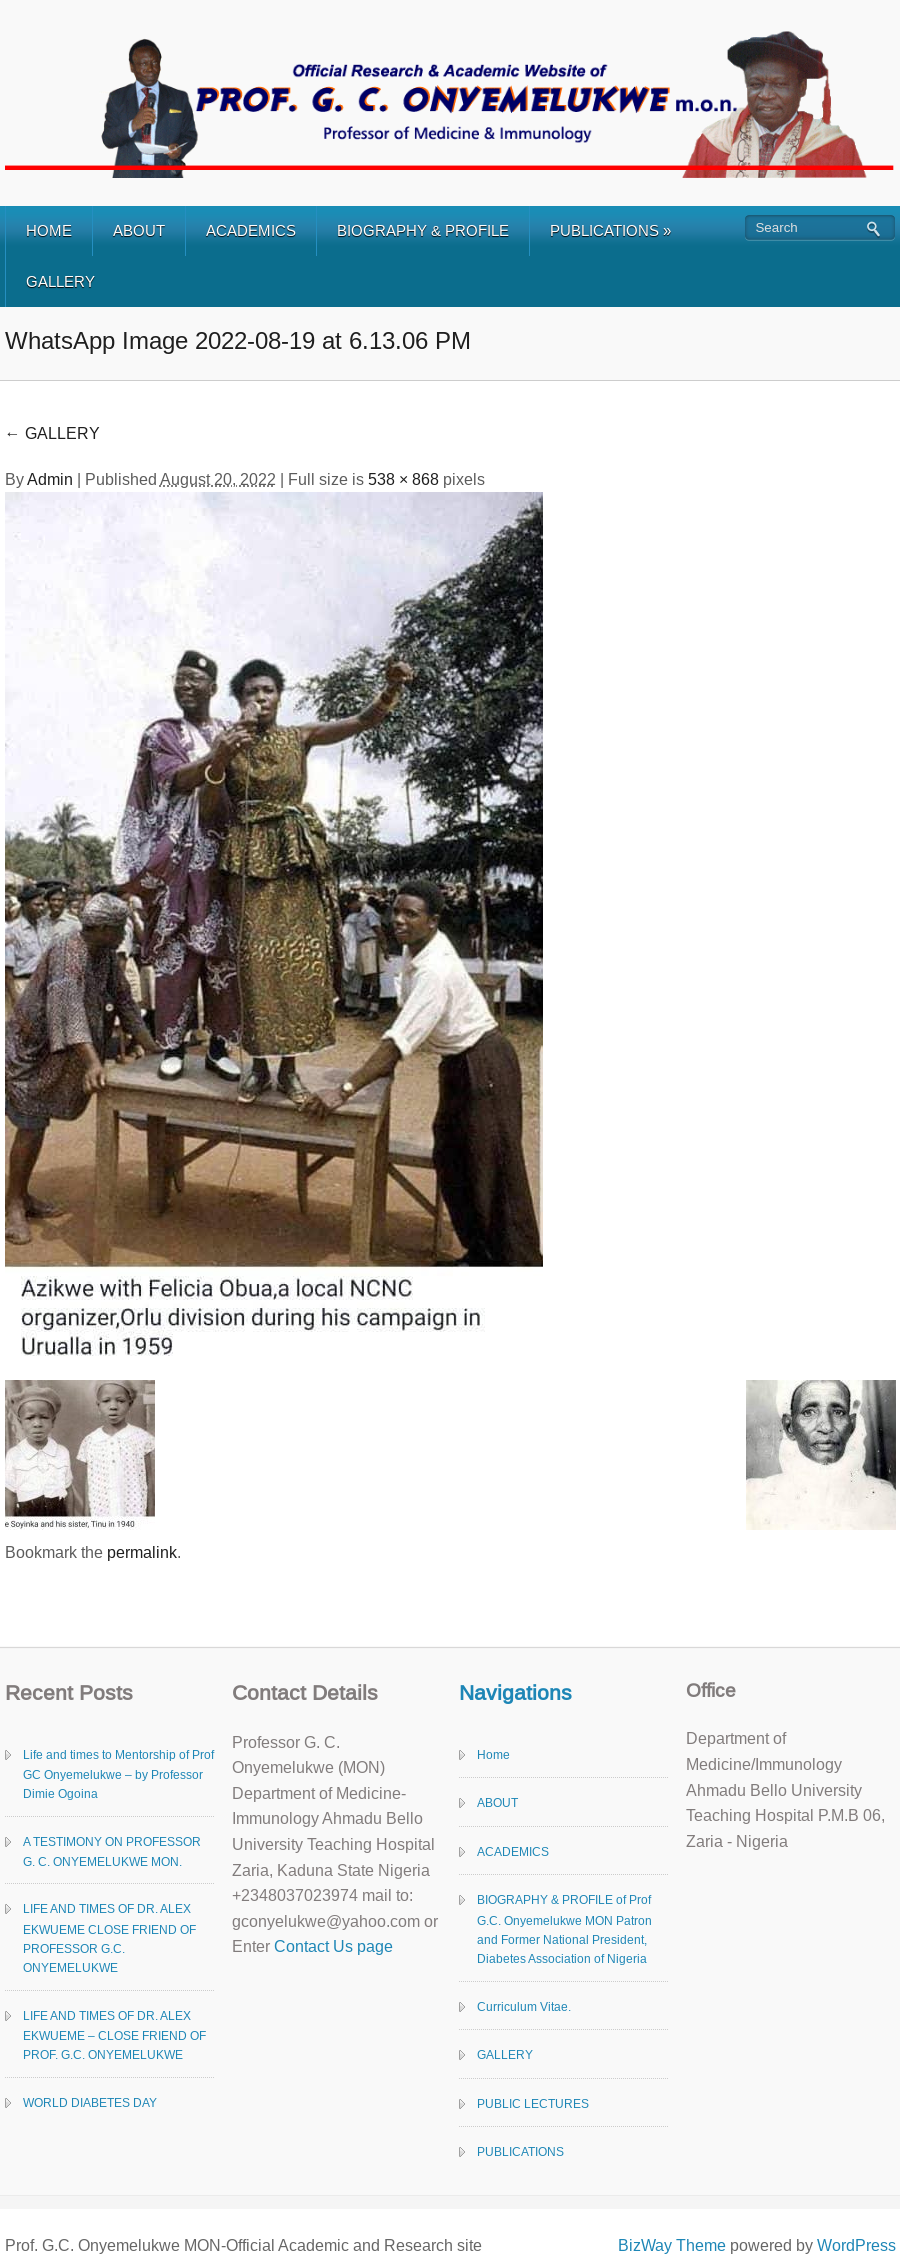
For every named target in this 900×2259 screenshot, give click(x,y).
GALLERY (60, 281)
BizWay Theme (672, 2245)
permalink (142, 1552)
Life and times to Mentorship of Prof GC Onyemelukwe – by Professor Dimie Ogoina (118, 1775)
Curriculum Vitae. (524, 2007)
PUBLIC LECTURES (533, 2104)
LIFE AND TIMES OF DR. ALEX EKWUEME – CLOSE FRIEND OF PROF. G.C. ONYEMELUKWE (114, 2036)
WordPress (856, 2245)
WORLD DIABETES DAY (90, 2103)
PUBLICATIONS (610, 230)
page (373, 1946)
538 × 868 (403, 479)
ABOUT (139, 230)
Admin (50, 479)
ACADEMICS (251, 230)
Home (493, 1755)
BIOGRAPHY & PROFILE (423, 230)
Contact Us (313, 1946)
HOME (49, 230)
